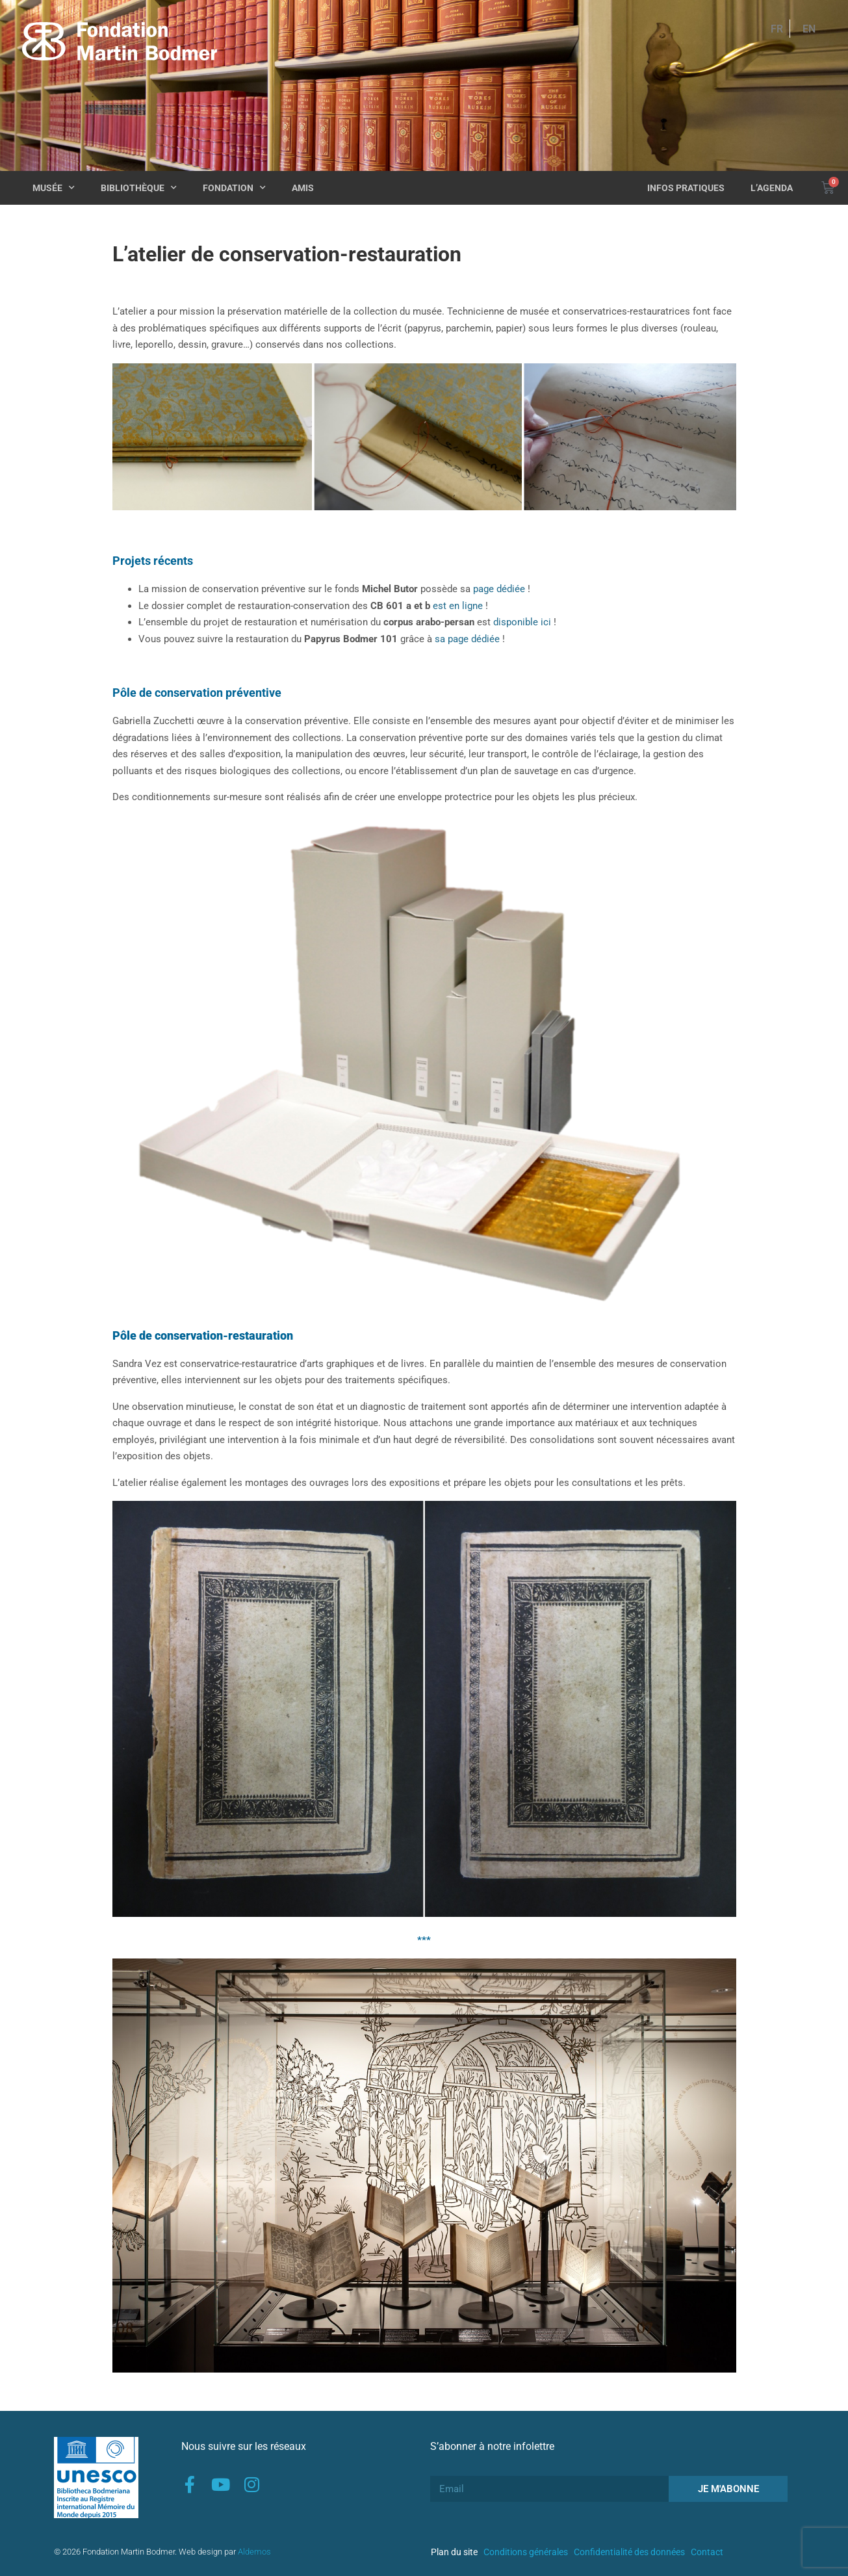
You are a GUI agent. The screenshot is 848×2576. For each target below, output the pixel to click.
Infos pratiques (686, 188)
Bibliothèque (139, 188)
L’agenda (772, 188)
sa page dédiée (467, 639)
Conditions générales (525, 2552)
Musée (53, 188)
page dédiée (499, 589)
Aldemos (254, 2551)
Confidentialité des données (629, 2552)
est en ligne (458, 606)
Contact (707, 2552)
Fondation (234, 188)
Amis (303, 188)
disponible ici (522, 622)
